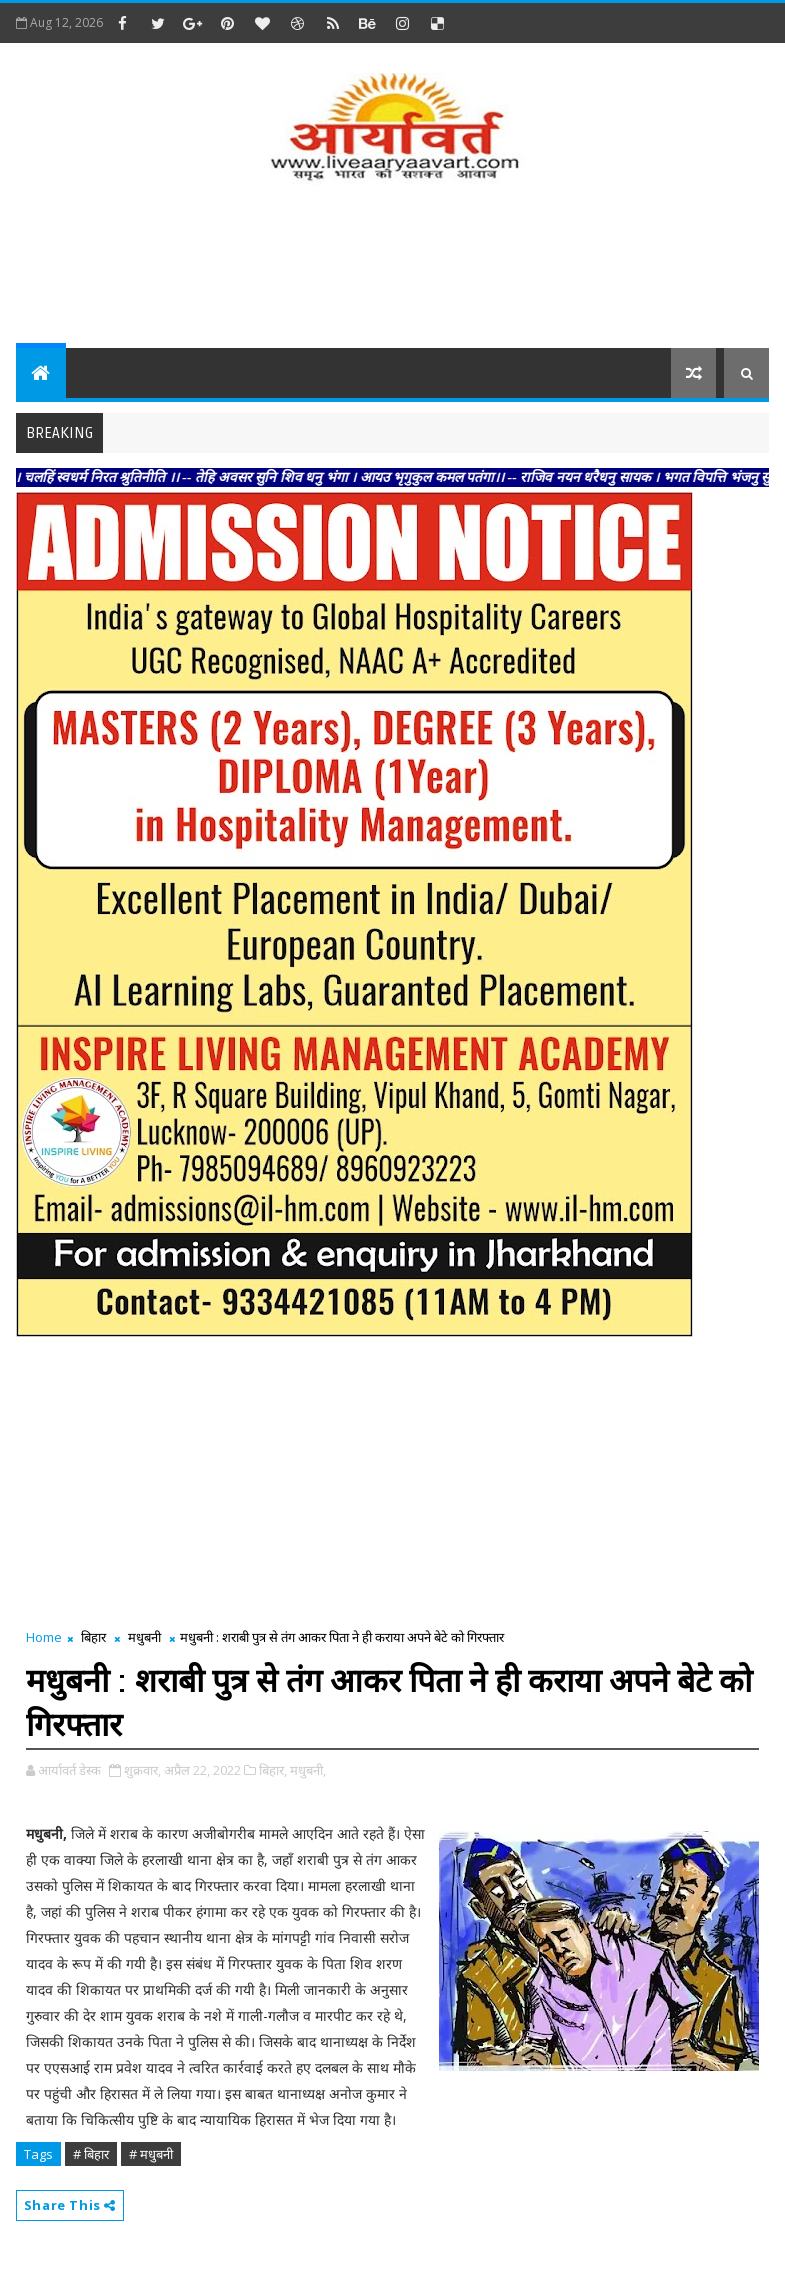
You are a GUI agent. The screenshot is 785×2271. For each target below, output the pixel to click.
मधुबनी (144, 1637)
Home (44, 1637)
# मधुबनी (151, 2154)
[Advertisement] (393, 268)
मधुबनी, (308, 1770)
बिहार (93, 1637)
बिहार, (273, 1770)
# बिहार (91, 2154)
